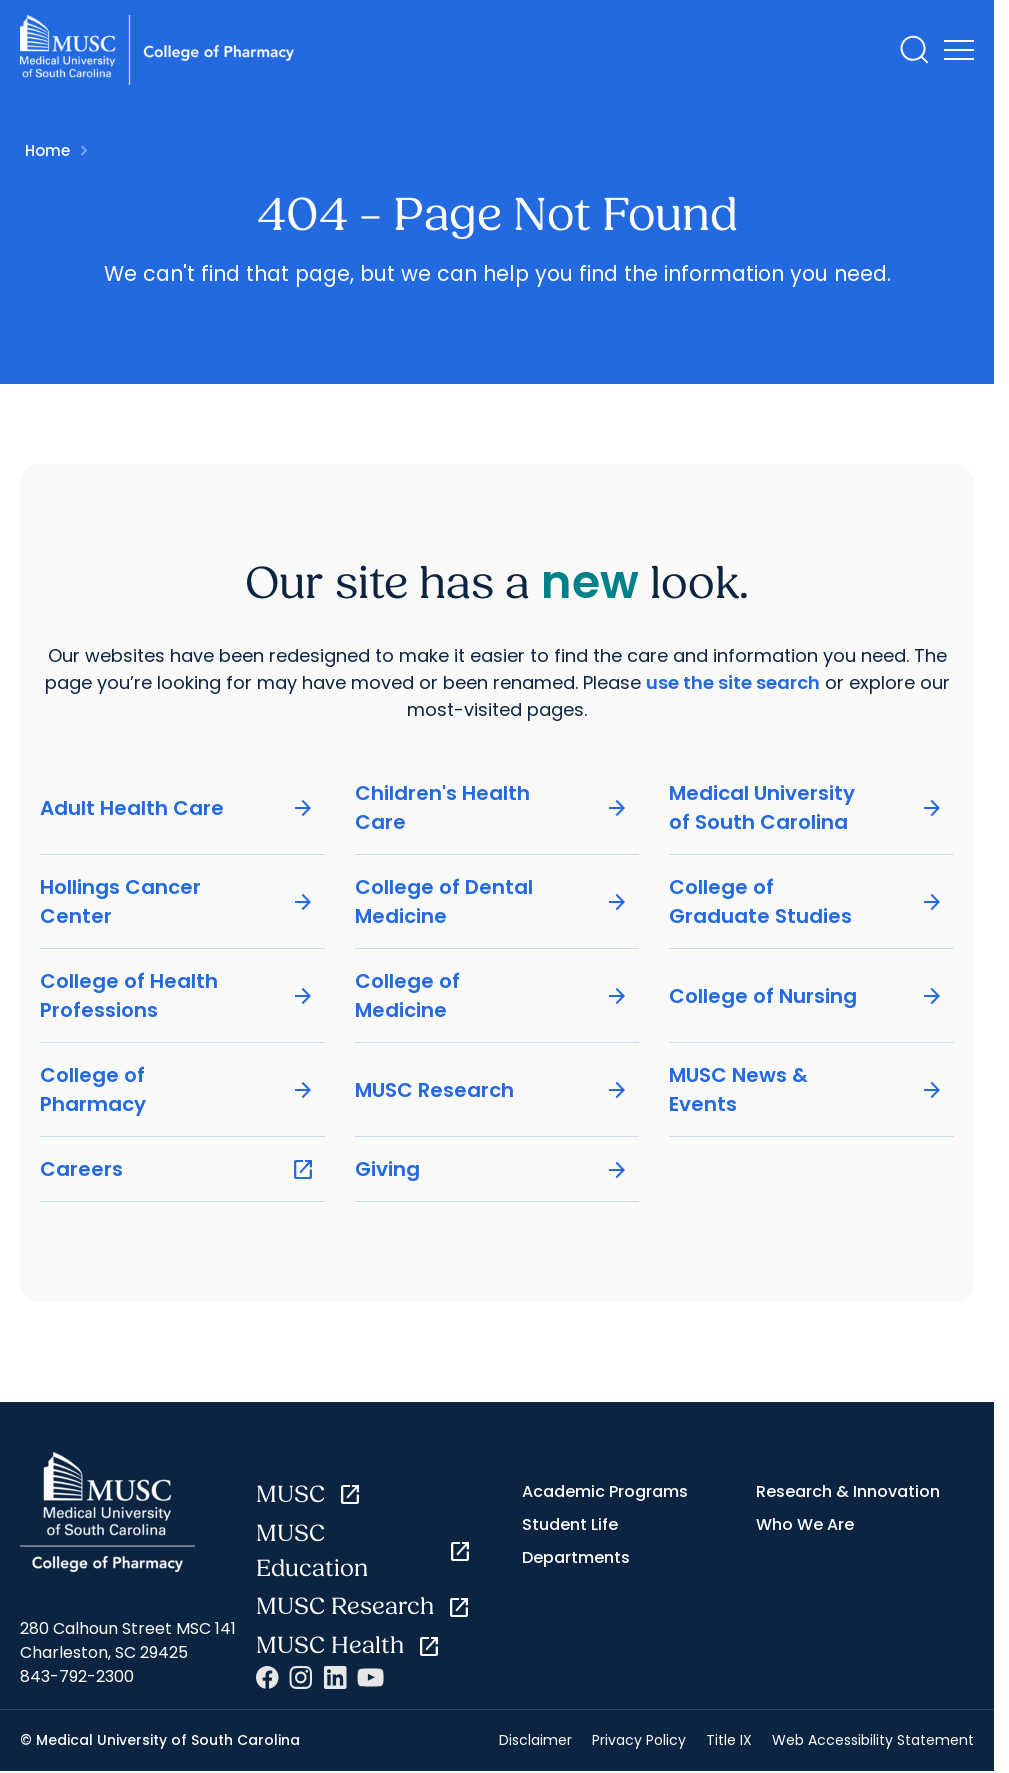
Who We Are (805, 1524)
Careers (177, 1169)
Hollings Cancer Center (177, 901)
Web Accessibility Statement (873, 1740)
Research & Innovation (848, 1491)
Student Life (570, 1524)
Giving (492, 1169)
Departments (576, 1557)
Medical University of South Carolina (806, 807)
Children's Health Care (492, 807)
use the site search (733, 682)
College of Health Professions (177, 995)
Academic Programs (605, 1491)
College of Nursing (806, 996)
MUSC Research (492, 1090)
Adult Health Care (177, 808)
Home (47, 150)
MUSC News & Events (806, 1089)
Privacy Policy (639, 1740)
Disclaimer (535, 1740)
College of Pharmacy (177, 1089)
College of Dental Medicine (492, 901)
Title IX (729, 1740)
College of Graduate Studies (806, 901)
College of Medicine (492, 995)
